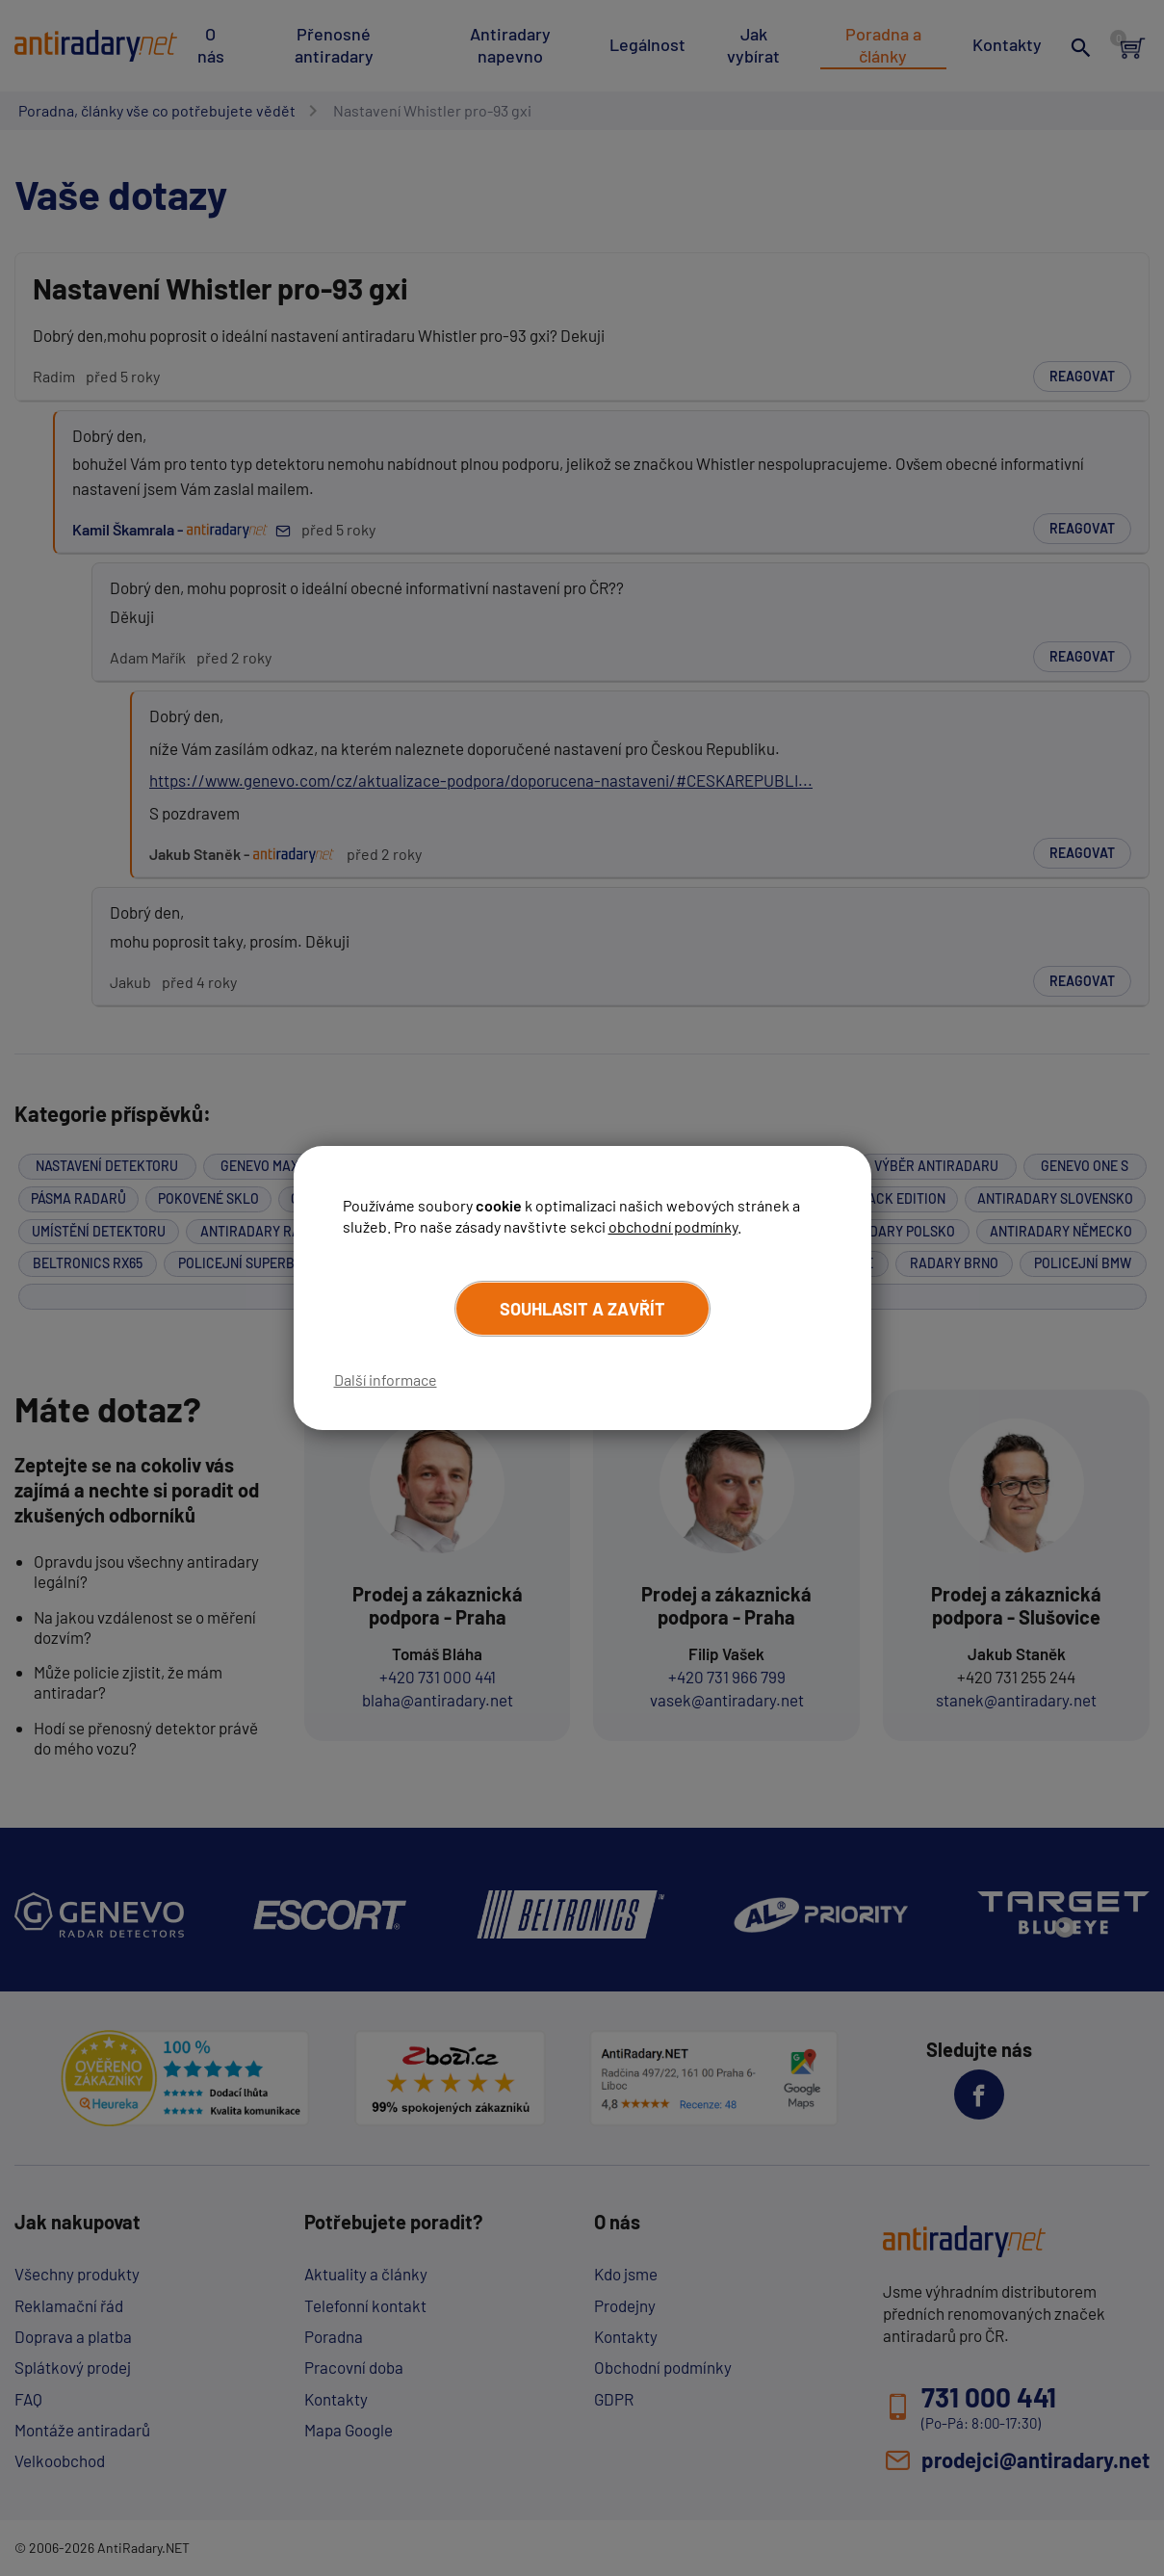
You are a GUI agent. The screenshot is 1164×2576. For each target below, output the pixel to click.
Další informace (385, 1379)
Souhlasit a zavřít (582, 1308)
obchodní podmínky (672, 1226)
